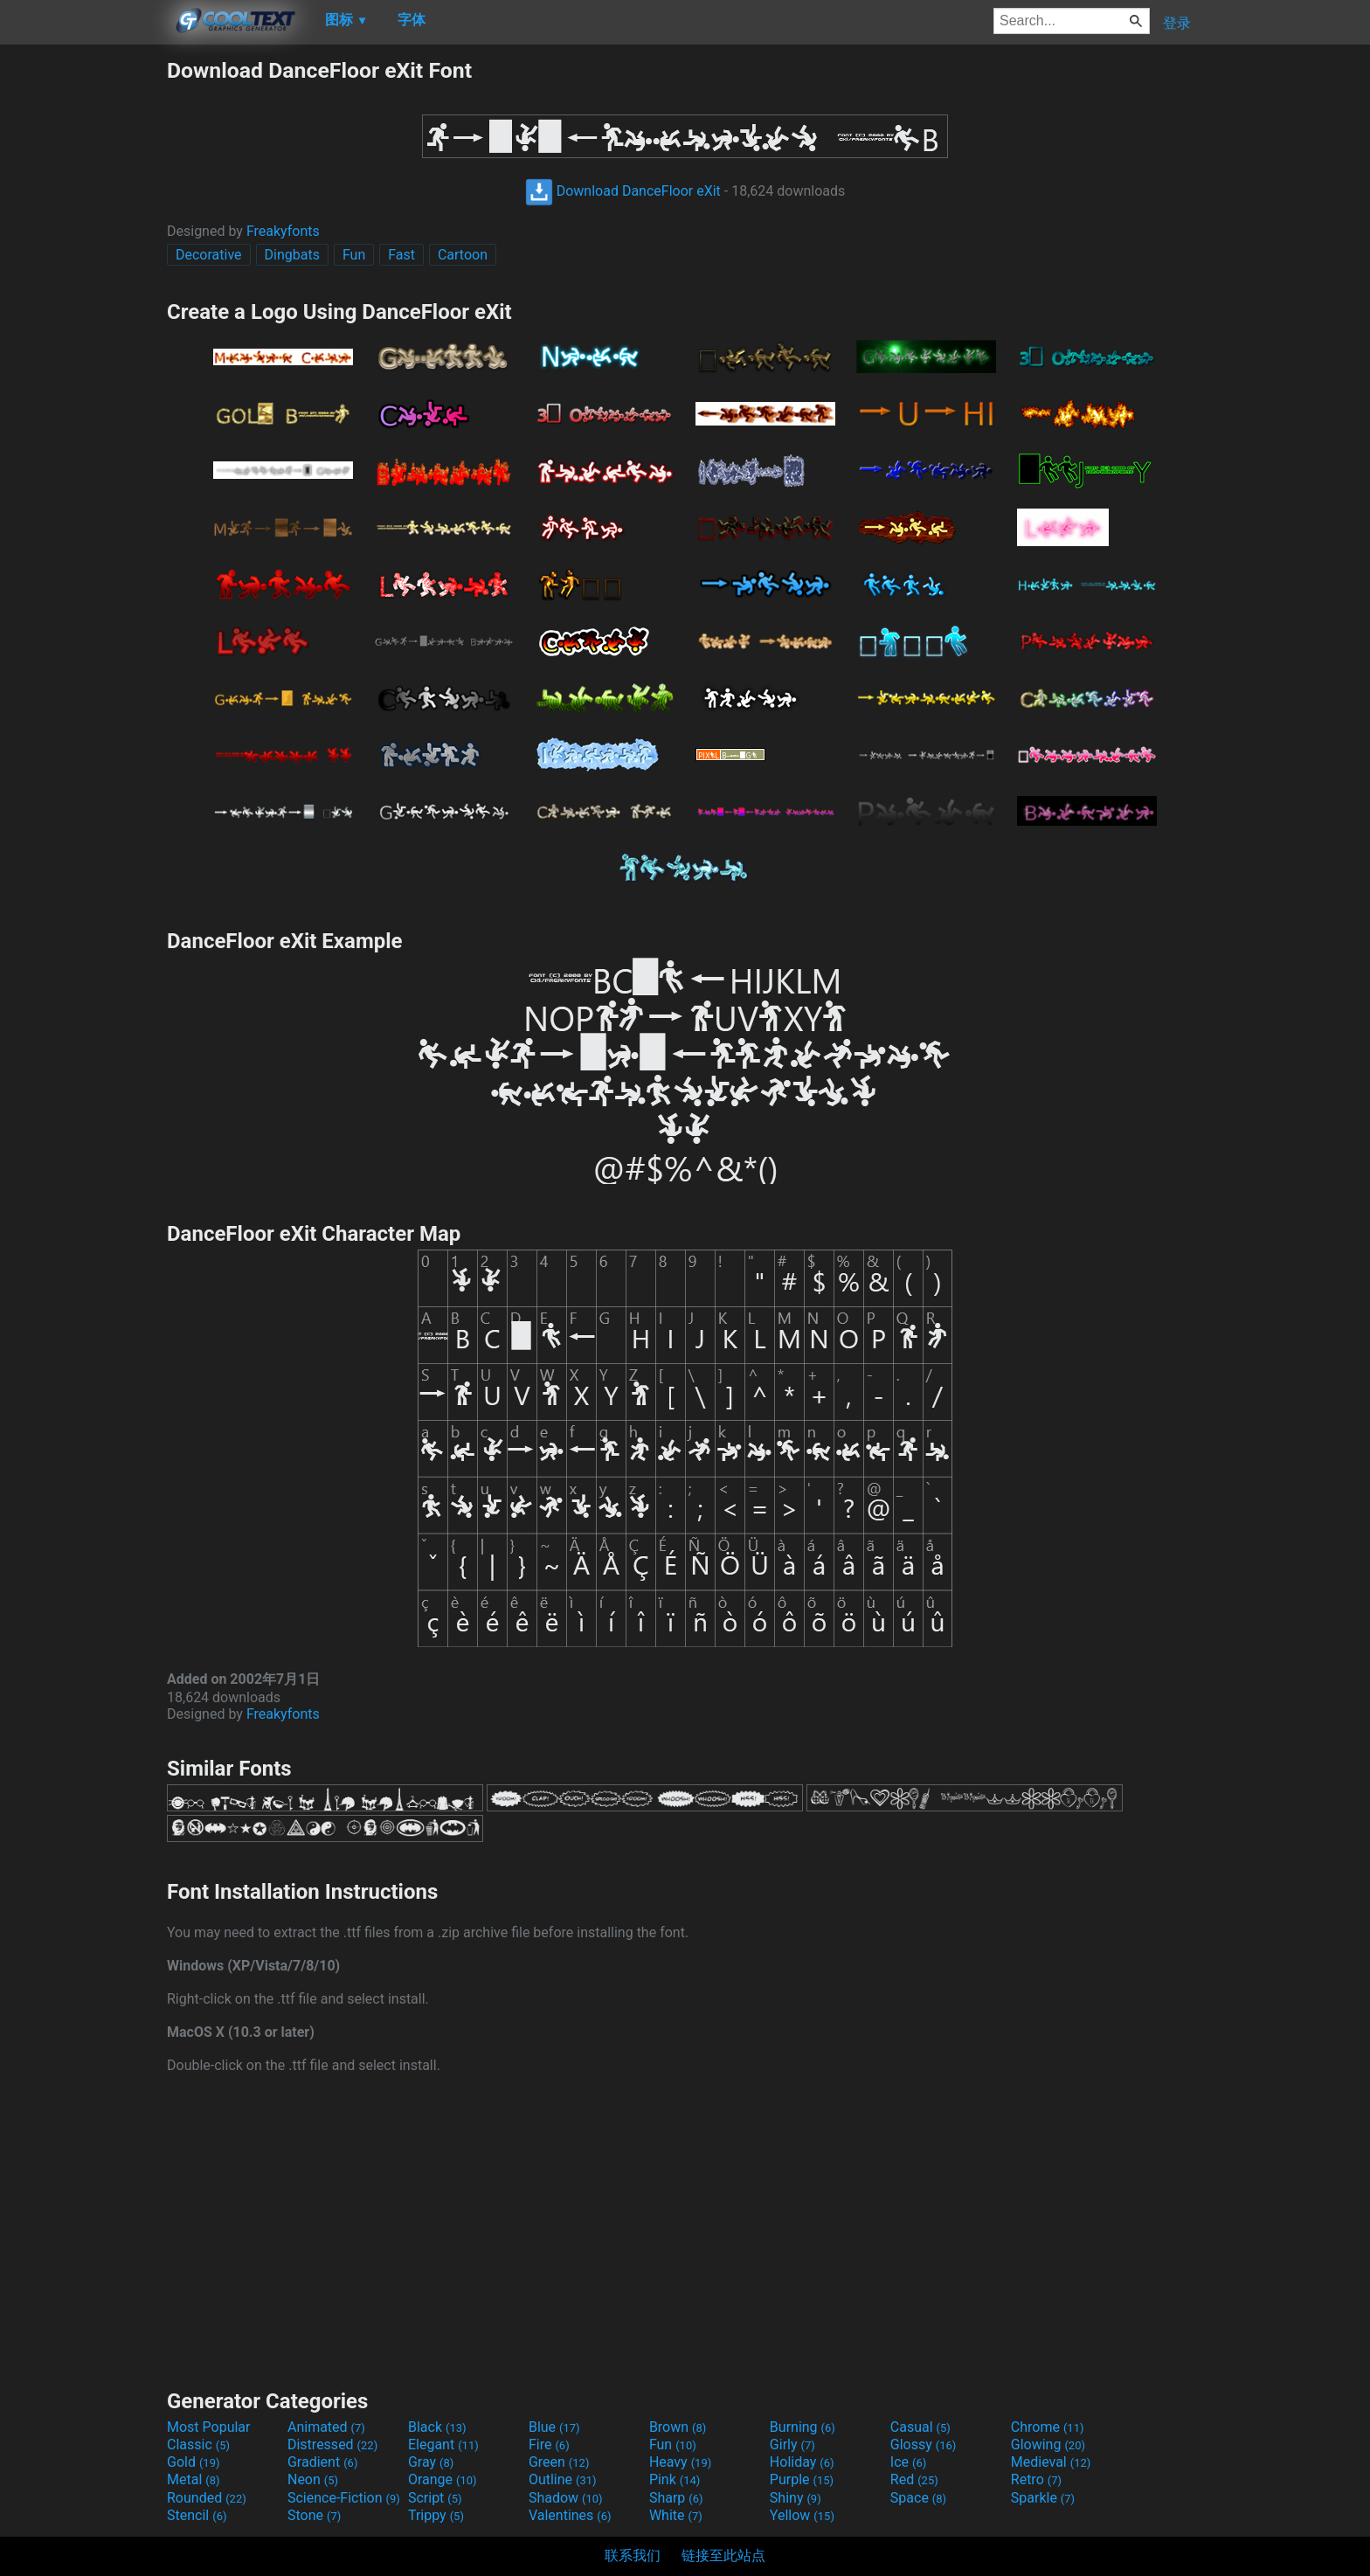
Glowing (1048, 2444)
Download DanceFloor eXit (623, 191)
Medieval (1051, 2462)
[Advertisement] (83, 320)
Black (437, 2427)
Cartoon (463, 254)
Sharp (676, 2497)
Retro (1036, 2479)
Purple (802, 2479)
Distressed (332, 2444)
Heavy (680, 2462)
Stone (314, 2515)
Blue (554, 2427)
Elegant (443, 2444)
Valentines (570, 2515)
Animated (326, 2427)
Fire (549, 2444)
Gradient (322, 2462)
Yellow (802, 2515)
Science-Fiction (343, 2497)
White (675, 2515)
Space (918, 2497)
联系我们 (633, 2555)
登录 (1177, 23)
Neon (312, 2479)
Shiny (795, 2497)
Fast (401, 254)
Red (914, 2479)
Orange (442, 2479)
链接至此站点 (723, 2555)
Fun (353, 254)
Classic (198, 2444)
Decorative (209, 254)
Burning (802, 2427)
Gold (193, 2462)
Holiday (802, 2462)
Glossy (923, 2444)
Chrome (1047, 2427)
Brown (677, 2427)
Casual (920, 2427)
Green (559, 2462)
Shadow (566, 2497)
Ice (908, 2462)
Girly (792, 2444)
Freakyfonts (283, 231)
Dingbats (292, 254)
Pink (675, 2479)
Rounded (206, 2497)
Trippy (436, 2515)
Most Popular (209, 2427)
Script (435, 2497)
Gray (430, 2462)
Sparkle (1043, 2497)
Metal (193, 2479)
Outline (563, 2479)
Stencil (196, 2515)
